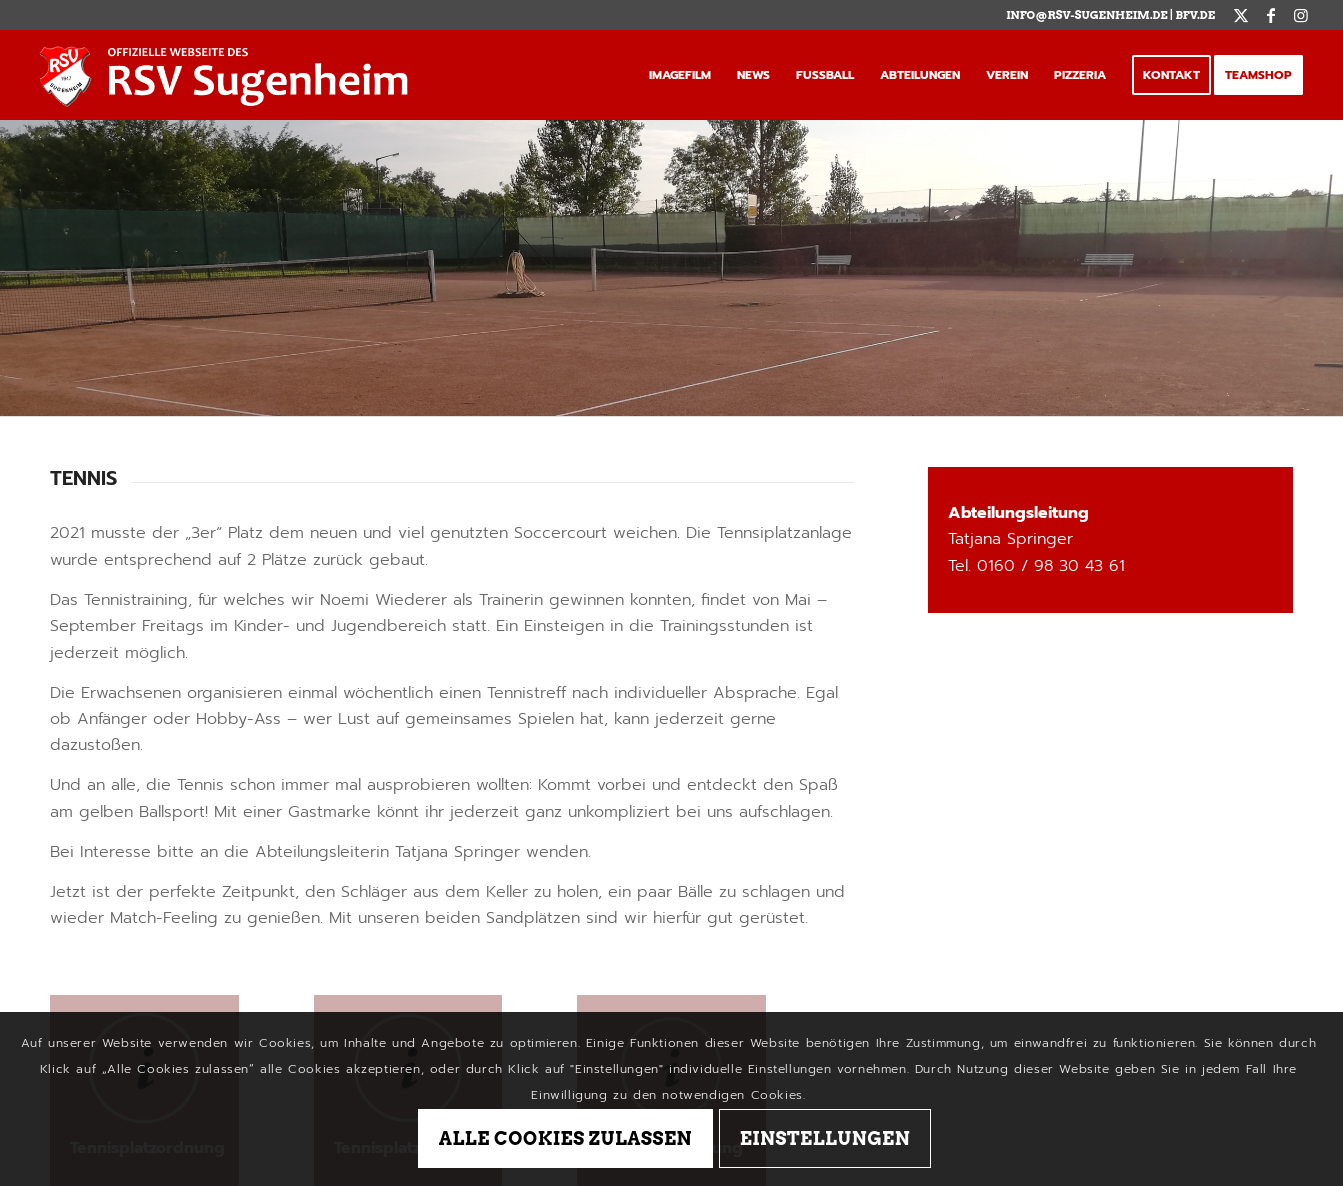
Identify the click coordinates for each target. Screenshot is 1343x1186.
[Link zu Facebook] (1270, 15)
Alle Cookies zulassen (565, 1138)
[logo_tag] (229, 75)
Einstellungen (825, 1138)
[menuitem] (680, 75)
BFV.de (1195, 15)
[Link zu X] (1240, 15)
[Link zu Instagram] (1301, 15)
